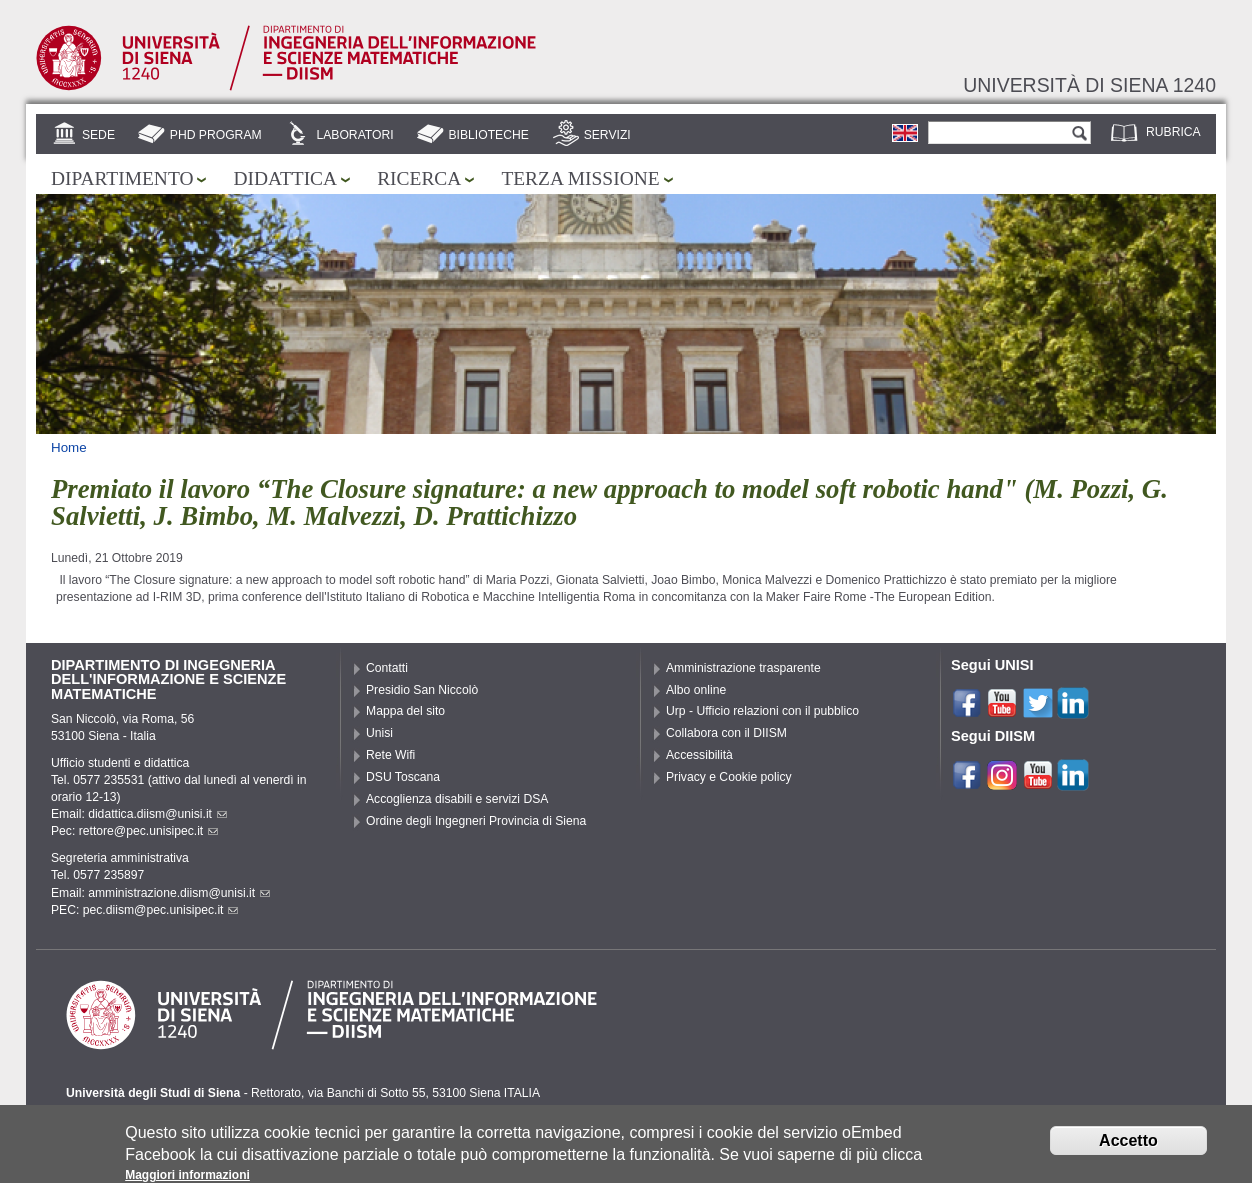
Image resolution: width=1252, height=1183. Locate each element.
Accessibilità (699, 755)
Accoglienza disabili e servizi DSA (457, 799)
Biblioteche (488, 135)
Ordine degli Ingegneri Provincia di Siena (476, 821)
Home (69, 447)
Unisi (379, 733)
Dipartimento (122, 178)
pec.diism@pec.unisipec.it (161, 910)
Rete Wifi (390, 755)
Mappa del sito (405, 711)
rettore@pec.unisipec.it (149, 831)
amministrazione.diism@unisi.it (179, 893)
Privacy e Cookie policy (729, 777)
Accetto (1128, 1145)
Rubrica (1173, 132)
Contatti (387, 668)
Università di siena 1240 (1089, 85)
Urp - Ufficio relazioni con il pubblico (762, 711)
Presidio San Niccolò (422, 690)
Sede (98, 135)
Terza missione (580, 178)
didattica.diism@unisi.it (157, 814)
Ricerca (419, 178)
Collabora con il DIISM (726, 733)
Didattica (285, 178)
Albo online (696, 690)
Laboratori (354, 135)
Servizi (607, 135)
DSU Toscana (403, 777)
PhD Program (216, 135)
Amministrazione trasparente (743, 668)
